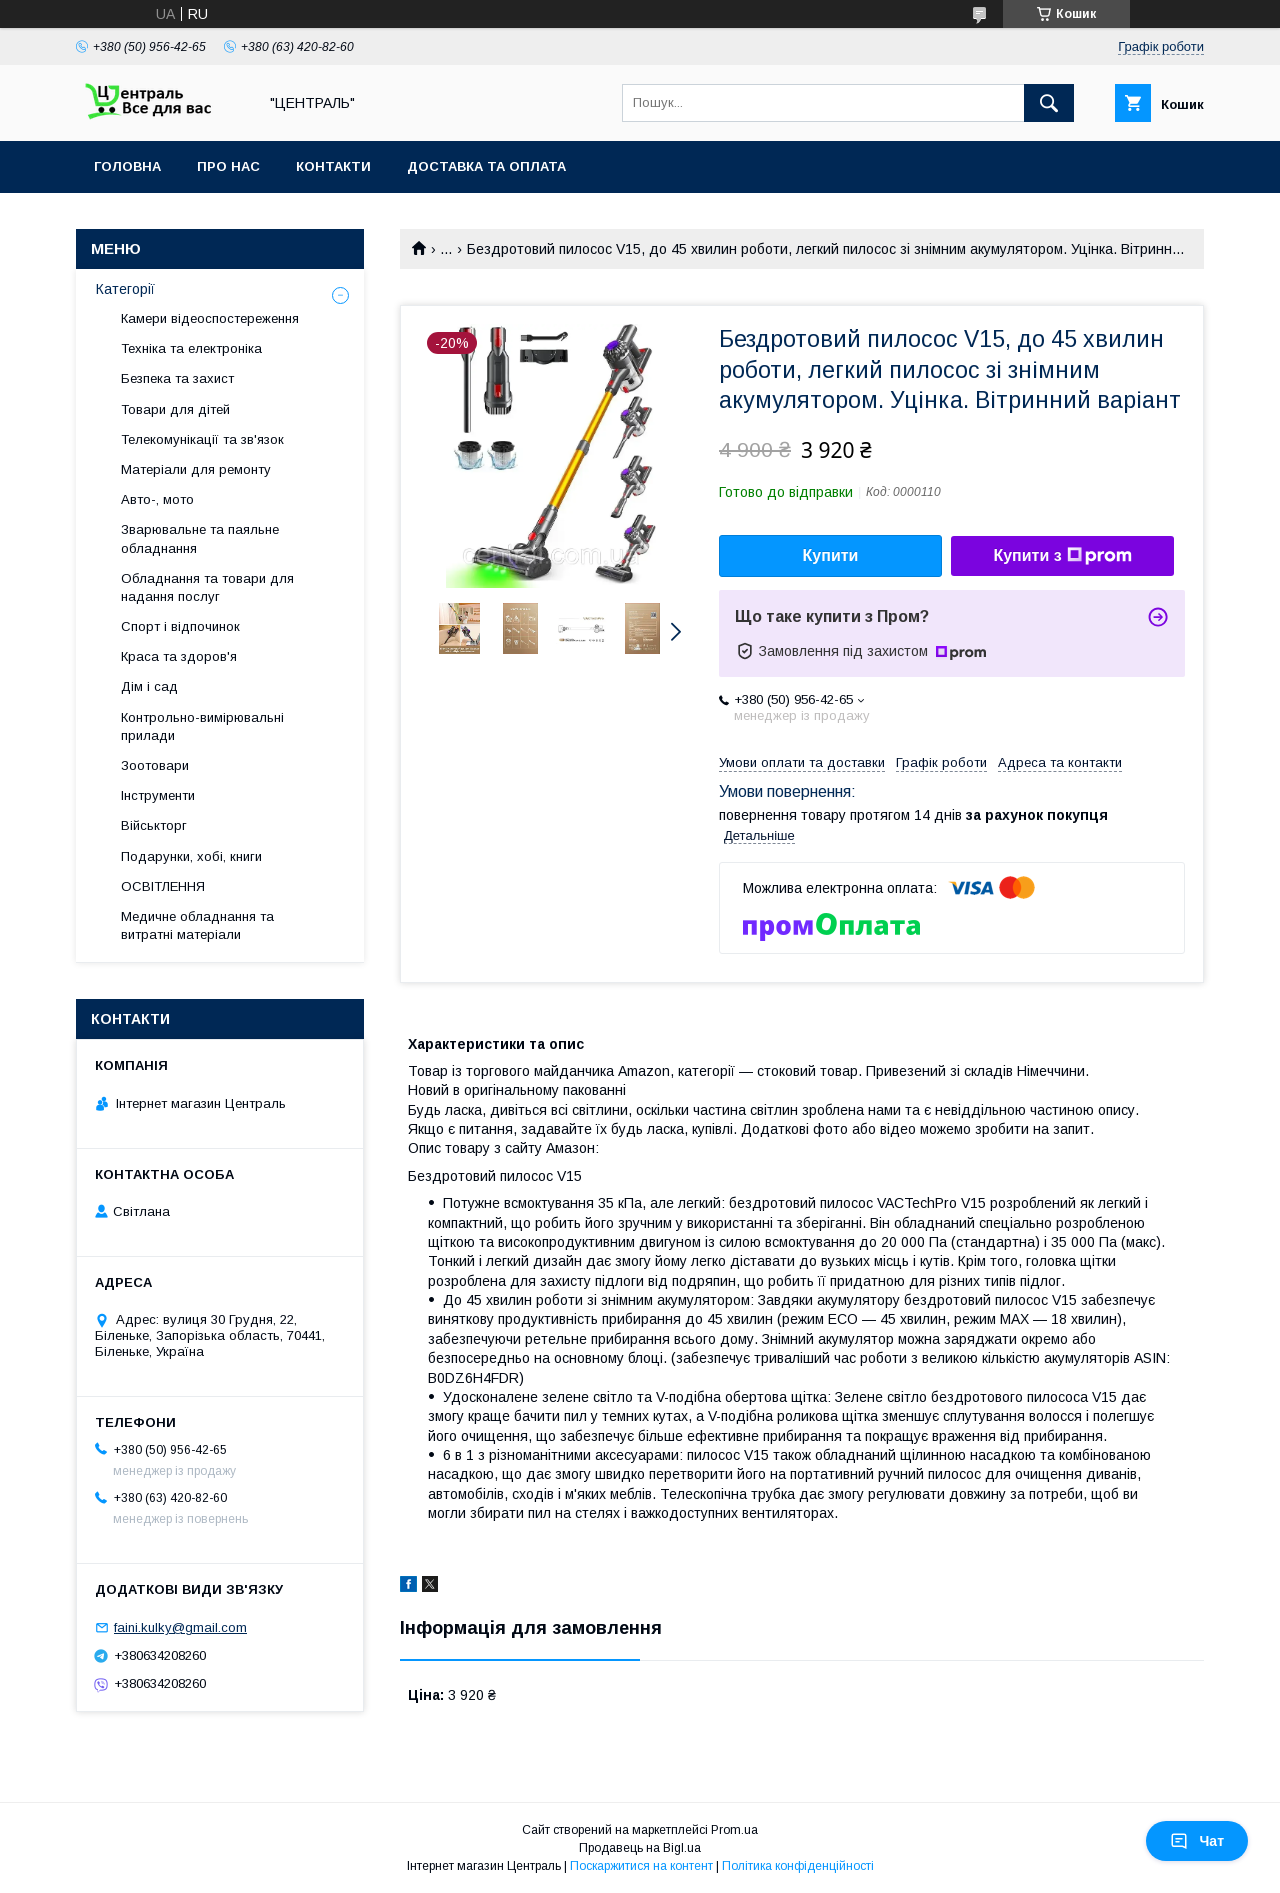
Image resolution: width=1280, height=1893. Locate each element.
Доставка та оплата (486, 166)
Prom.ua (734, 1830)
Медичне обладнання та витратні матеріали (197, 925)
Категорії (125, 289)
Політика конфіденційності (798, 1866)
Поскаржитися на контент (641, 1866)
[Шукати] (1049, 103)
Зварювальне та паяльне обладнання (200, 538)
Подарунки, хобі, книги (191, 856)
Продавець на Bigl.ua (640, 1848)
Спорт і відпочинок (180, 626)
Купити (831, 555)
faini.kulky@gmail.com (180, 1627)
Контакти (333, 166)
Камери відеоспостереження (210, 318)
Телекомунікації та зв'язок (202, 439)
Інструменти (158, 795)
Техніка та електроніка (191, 348)
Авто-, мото (157, 499)
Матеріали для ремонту (196, 469)
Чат (1197, 1841)
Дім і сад (149, 686)
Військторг (154, 825)
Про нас (228, 166)
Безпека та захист (177, 378)
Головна (127, 166)
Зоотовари (155, 765)
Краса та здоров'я (179, 656)
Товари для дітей (175, 409)
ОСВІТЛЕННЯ (163, 886)
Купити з (1062, 556)
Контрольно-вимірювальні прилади (202, 726)
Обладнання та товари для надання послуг (207, 587)
